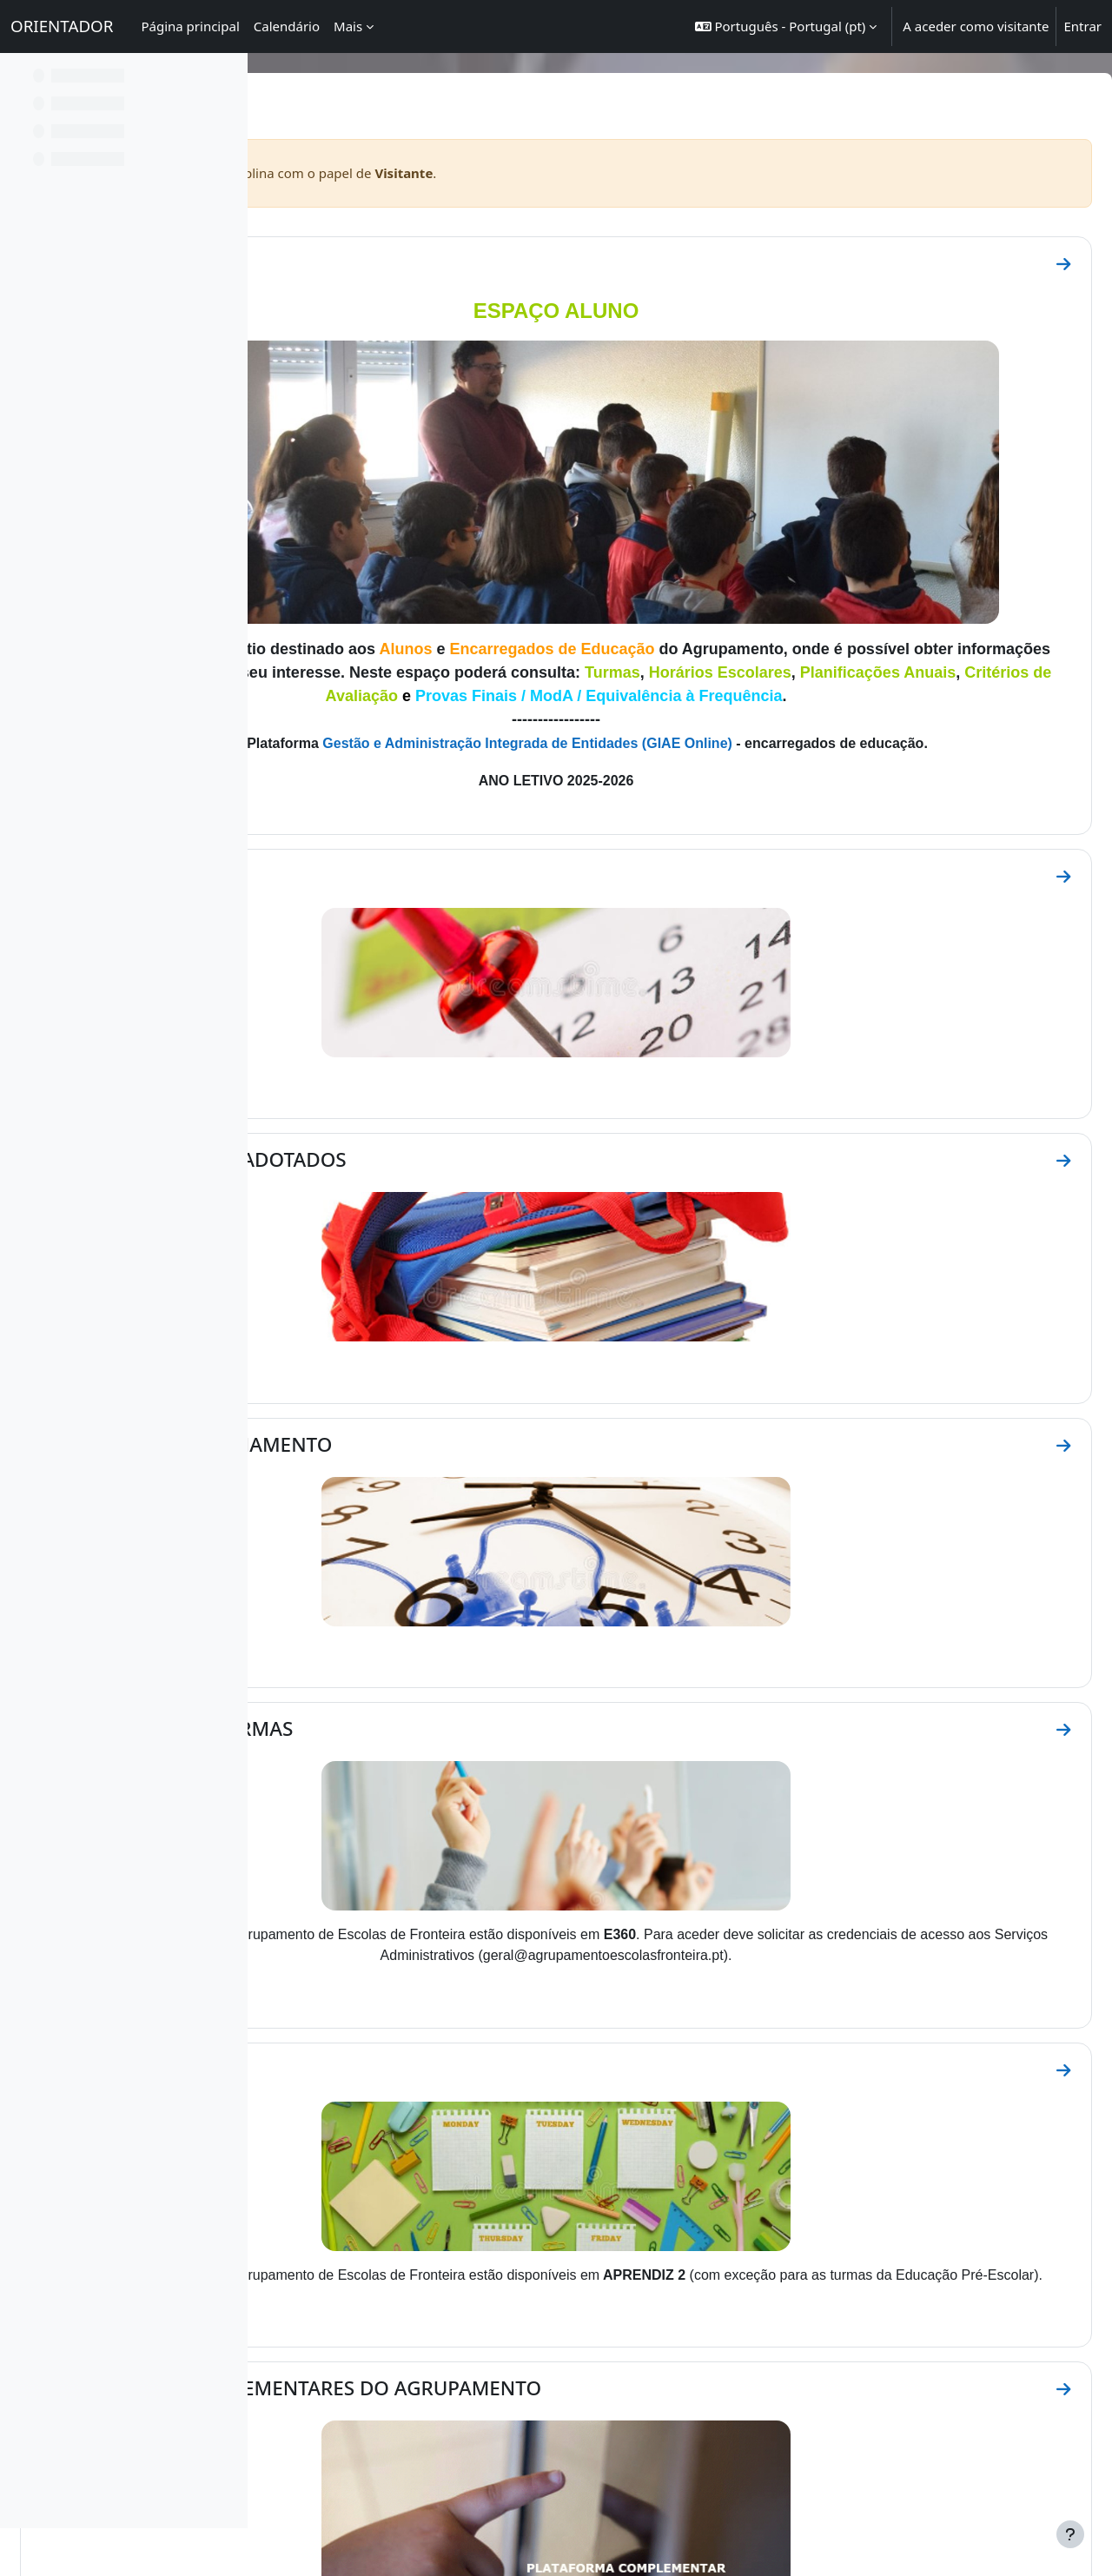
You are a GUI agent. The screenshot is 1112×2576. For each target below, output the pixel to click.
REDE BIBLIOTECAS (848, 2360)
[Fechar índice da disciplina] (18, 78)
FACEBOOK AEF (532, 2360)
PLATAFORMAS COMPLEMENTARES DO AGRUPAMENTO (549, 2155)
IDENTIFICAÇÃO (370, 262)
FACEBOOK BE (710, 2360)
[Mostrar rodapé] (1070, 2534)
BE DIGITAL (774, 2360)
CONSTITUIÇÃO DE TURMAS (425, 1562)
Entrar (1082, 26)
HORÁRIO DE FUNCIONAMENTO (444, 1321)
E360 (479, 2360)
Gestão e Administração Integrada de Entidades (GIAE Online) (673, 684)
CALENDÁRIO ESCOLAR (402, 839)
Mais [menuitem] (348, 26)
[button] (786, 26)
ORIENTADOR (61, 25)
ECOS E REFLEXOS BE (622, 2360)
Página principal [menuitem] (190, 26)
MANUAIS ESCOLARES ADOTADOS (452, 1081)
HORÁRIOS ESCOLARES (402, 1859)
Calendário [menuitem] (287, 26)
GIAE (450, 2360)
